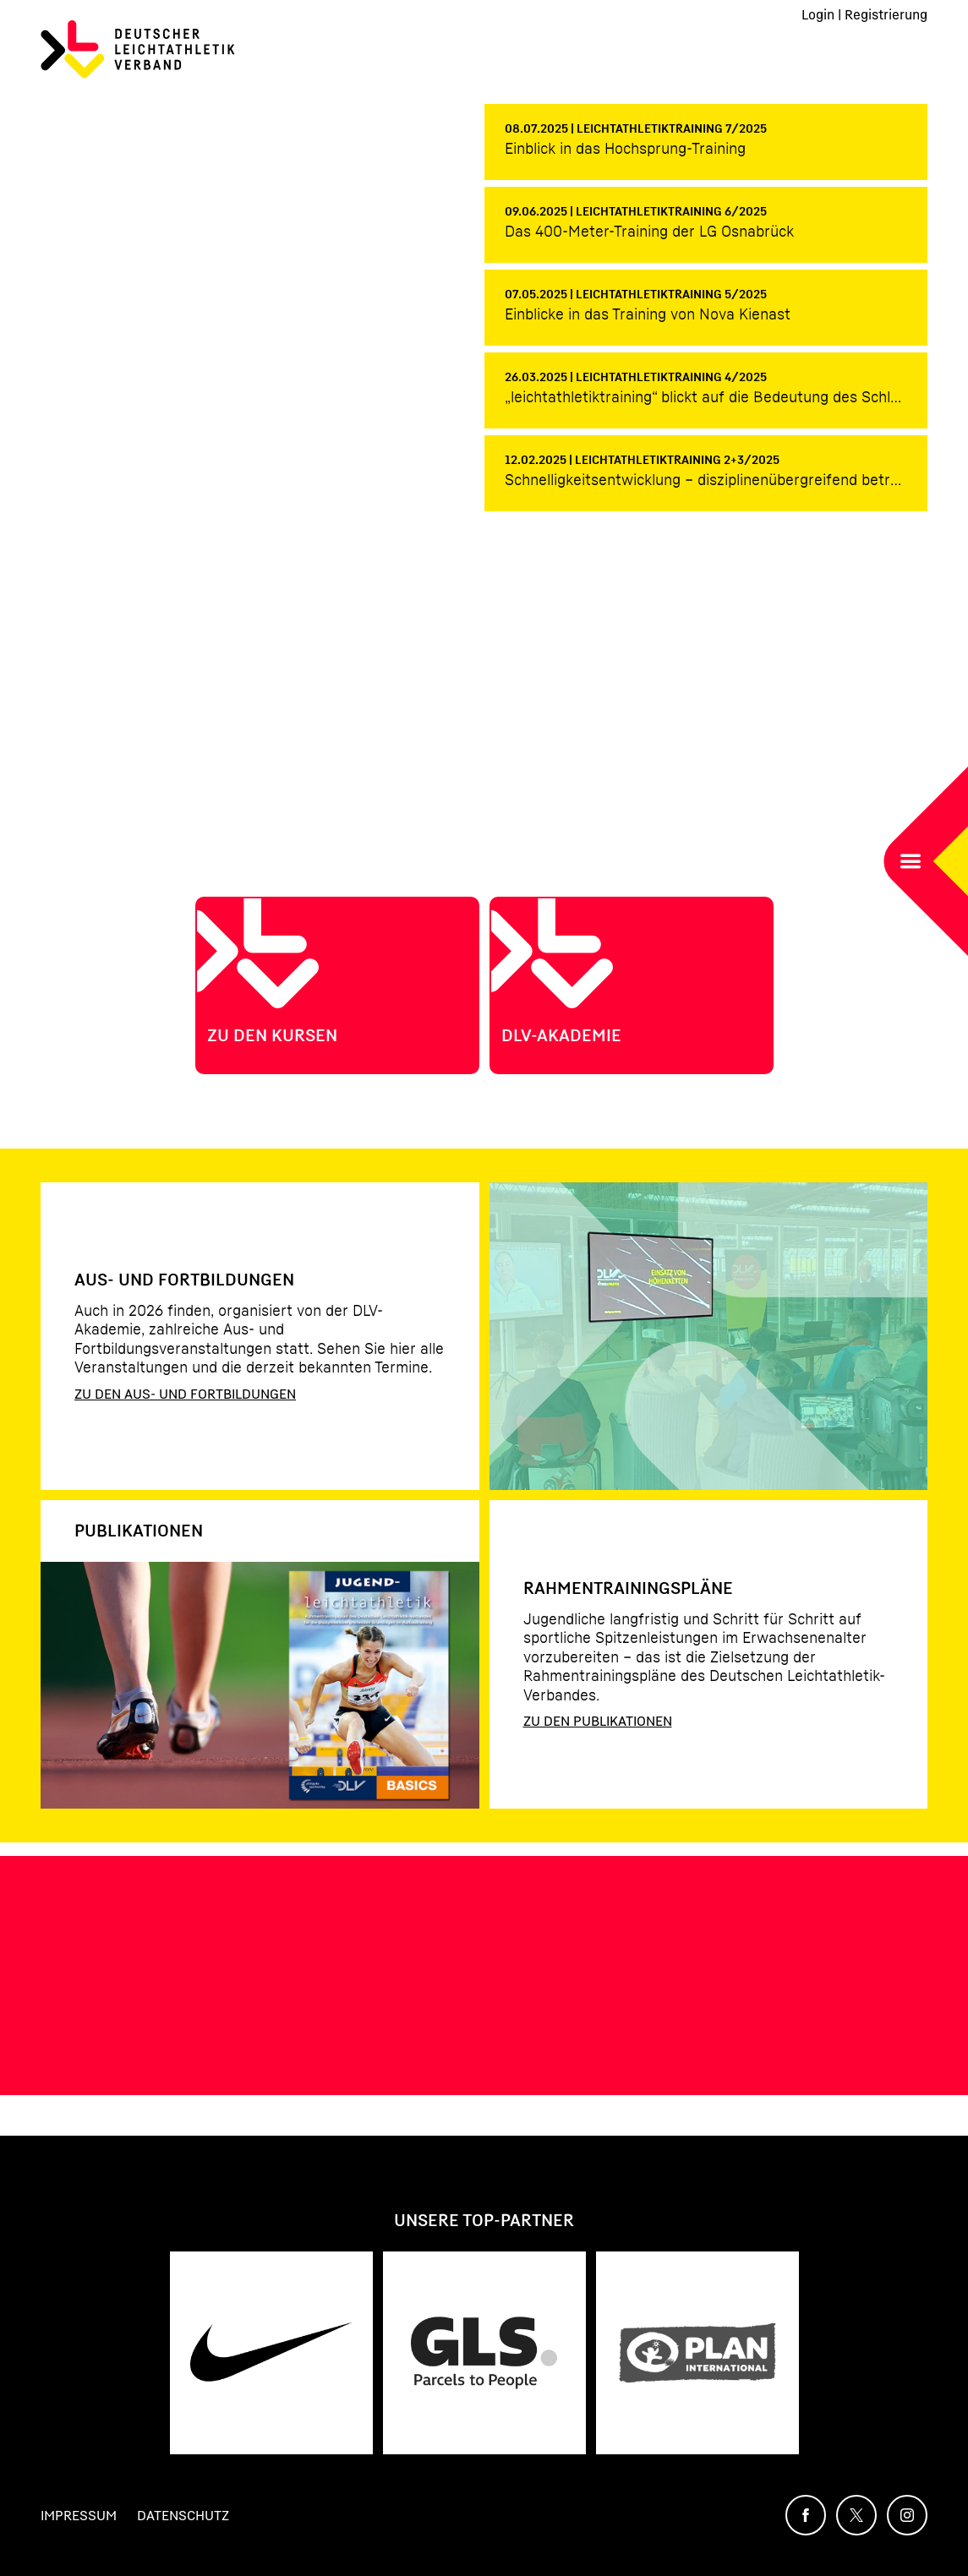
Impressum (79, 2515)
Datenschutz (183, 2515)
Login (817, 14)
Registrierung (886, 14)
